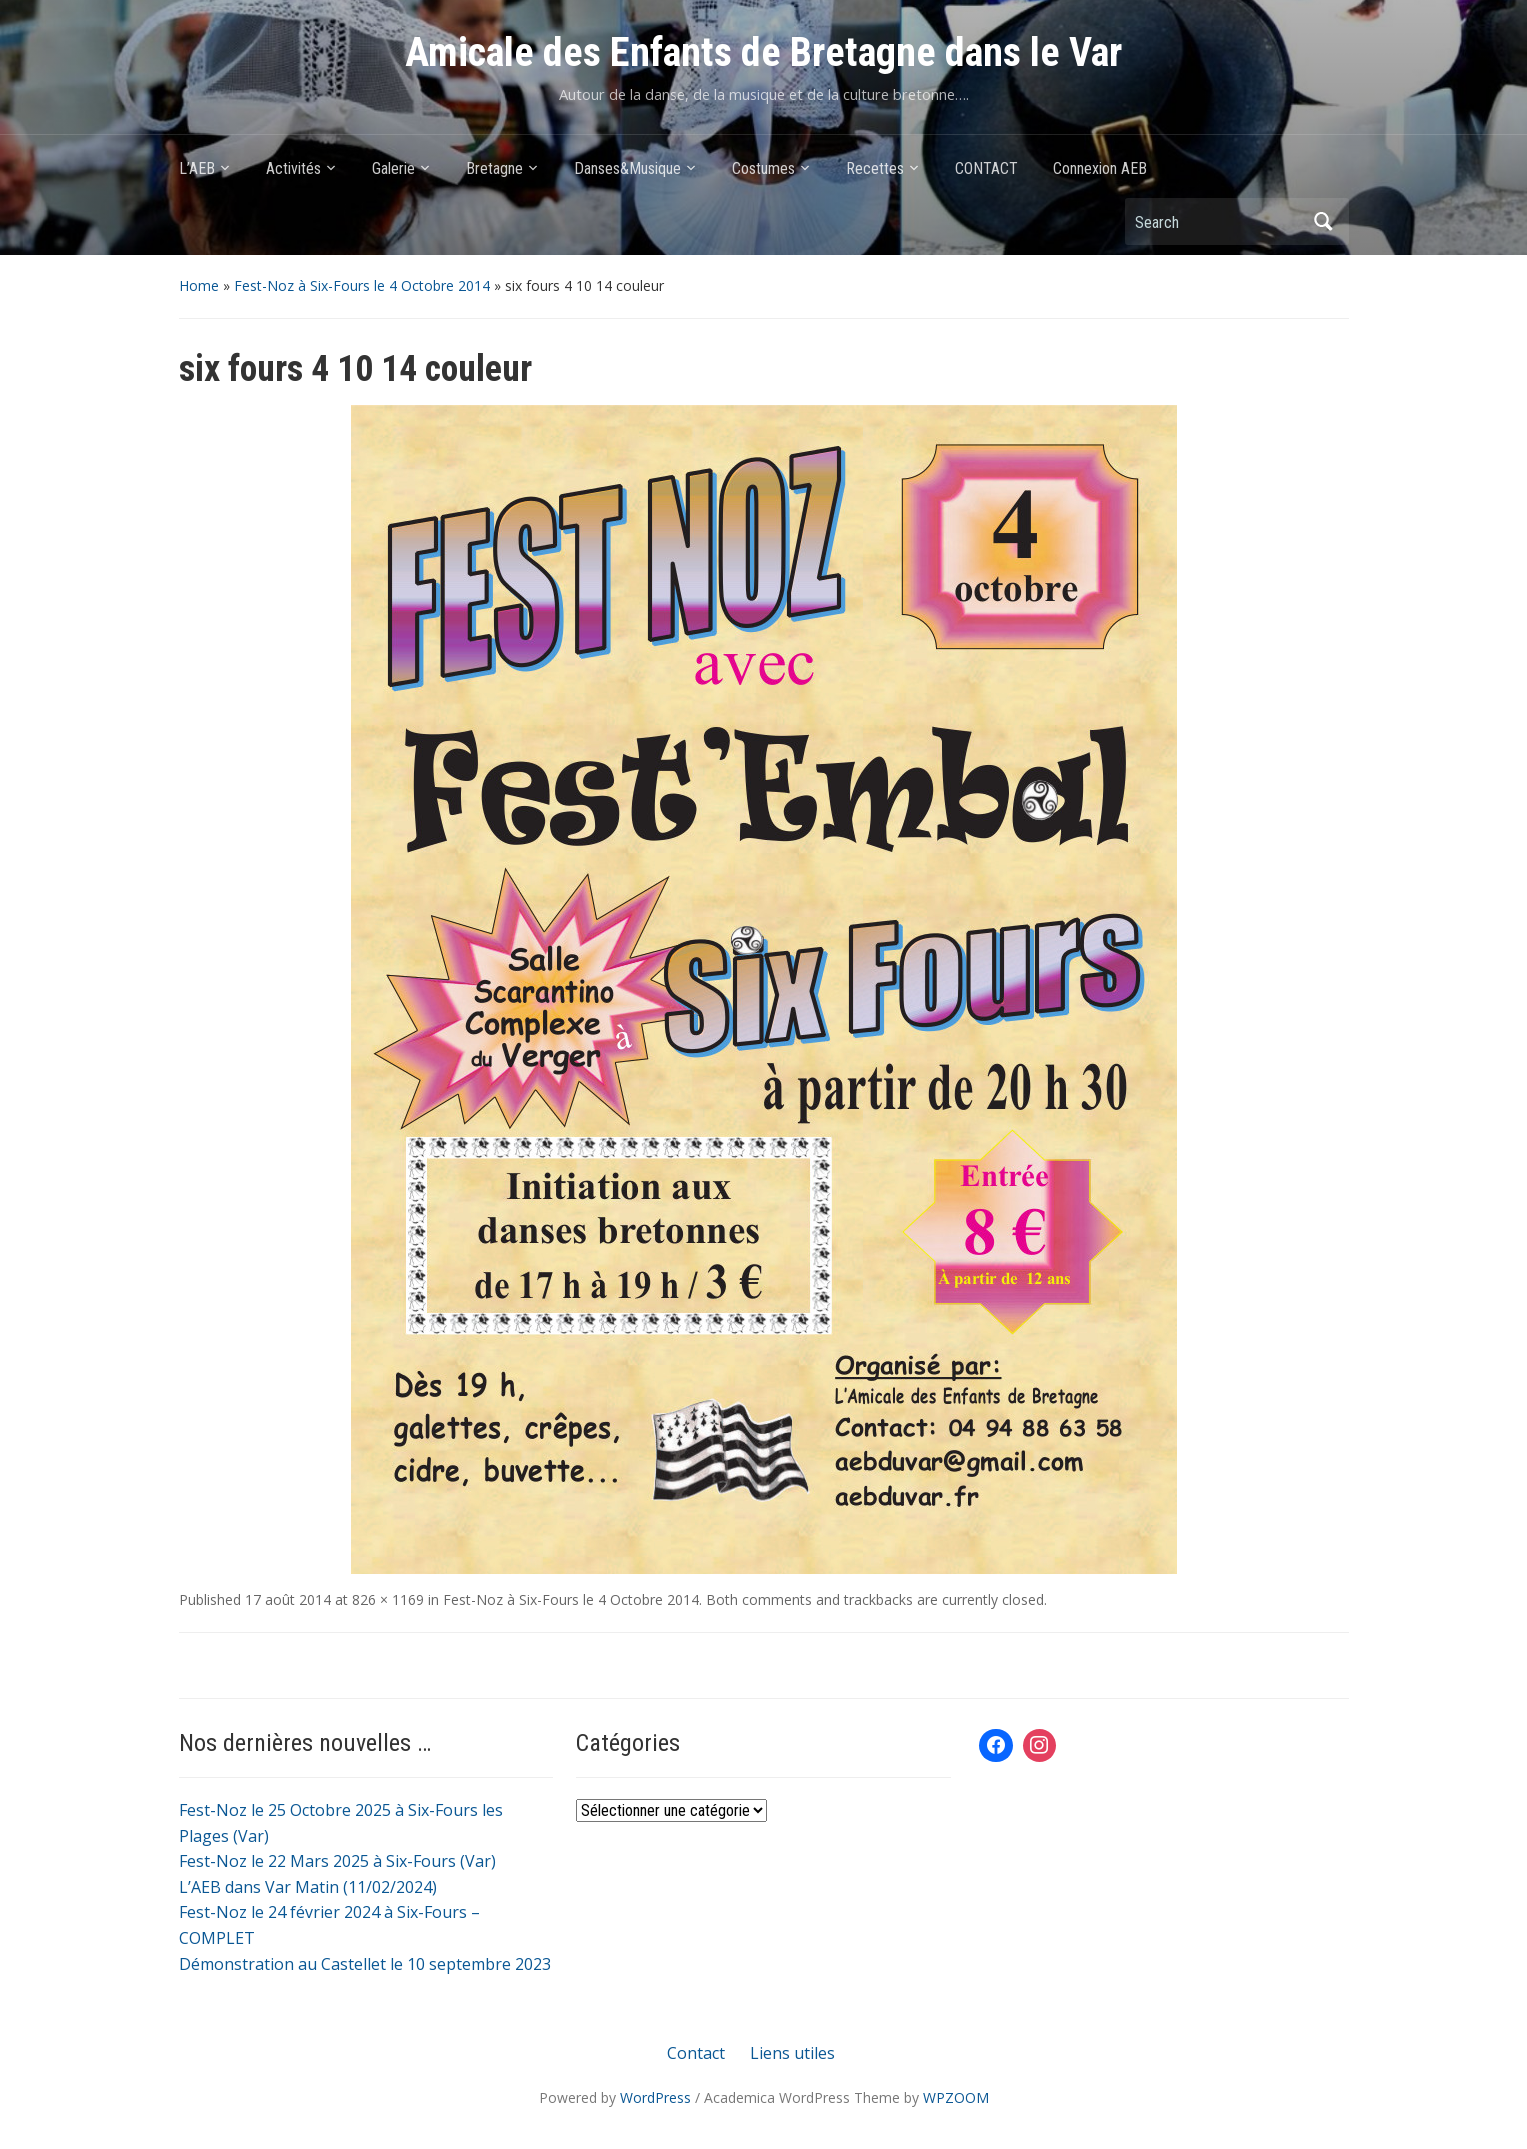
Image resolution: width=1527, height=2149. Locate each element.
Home (199, 285)
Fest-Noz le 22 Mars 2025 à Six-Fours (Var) (337, 1861)
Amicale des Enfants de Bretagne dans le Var (763, 52)
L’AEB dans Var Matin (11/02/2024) (308, 1887)
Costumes (763, 168)
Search (1324, 221)
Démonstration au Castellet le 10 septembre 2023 (365, 1964)
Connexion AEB (1100, 168)
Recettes (875, 168)
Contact (696, 2053)
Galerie (393, 168)
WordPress (655, 2097)
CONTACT (986, 168)
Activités (293, 168)
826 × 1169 (388, 1599)
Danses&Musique (627, 168)
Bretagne (494, 168)
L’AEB (197, 168)
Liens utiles (792, 2053)
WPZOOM (956, 2097)
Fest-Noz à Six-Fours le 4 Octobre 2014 (362, 285)
